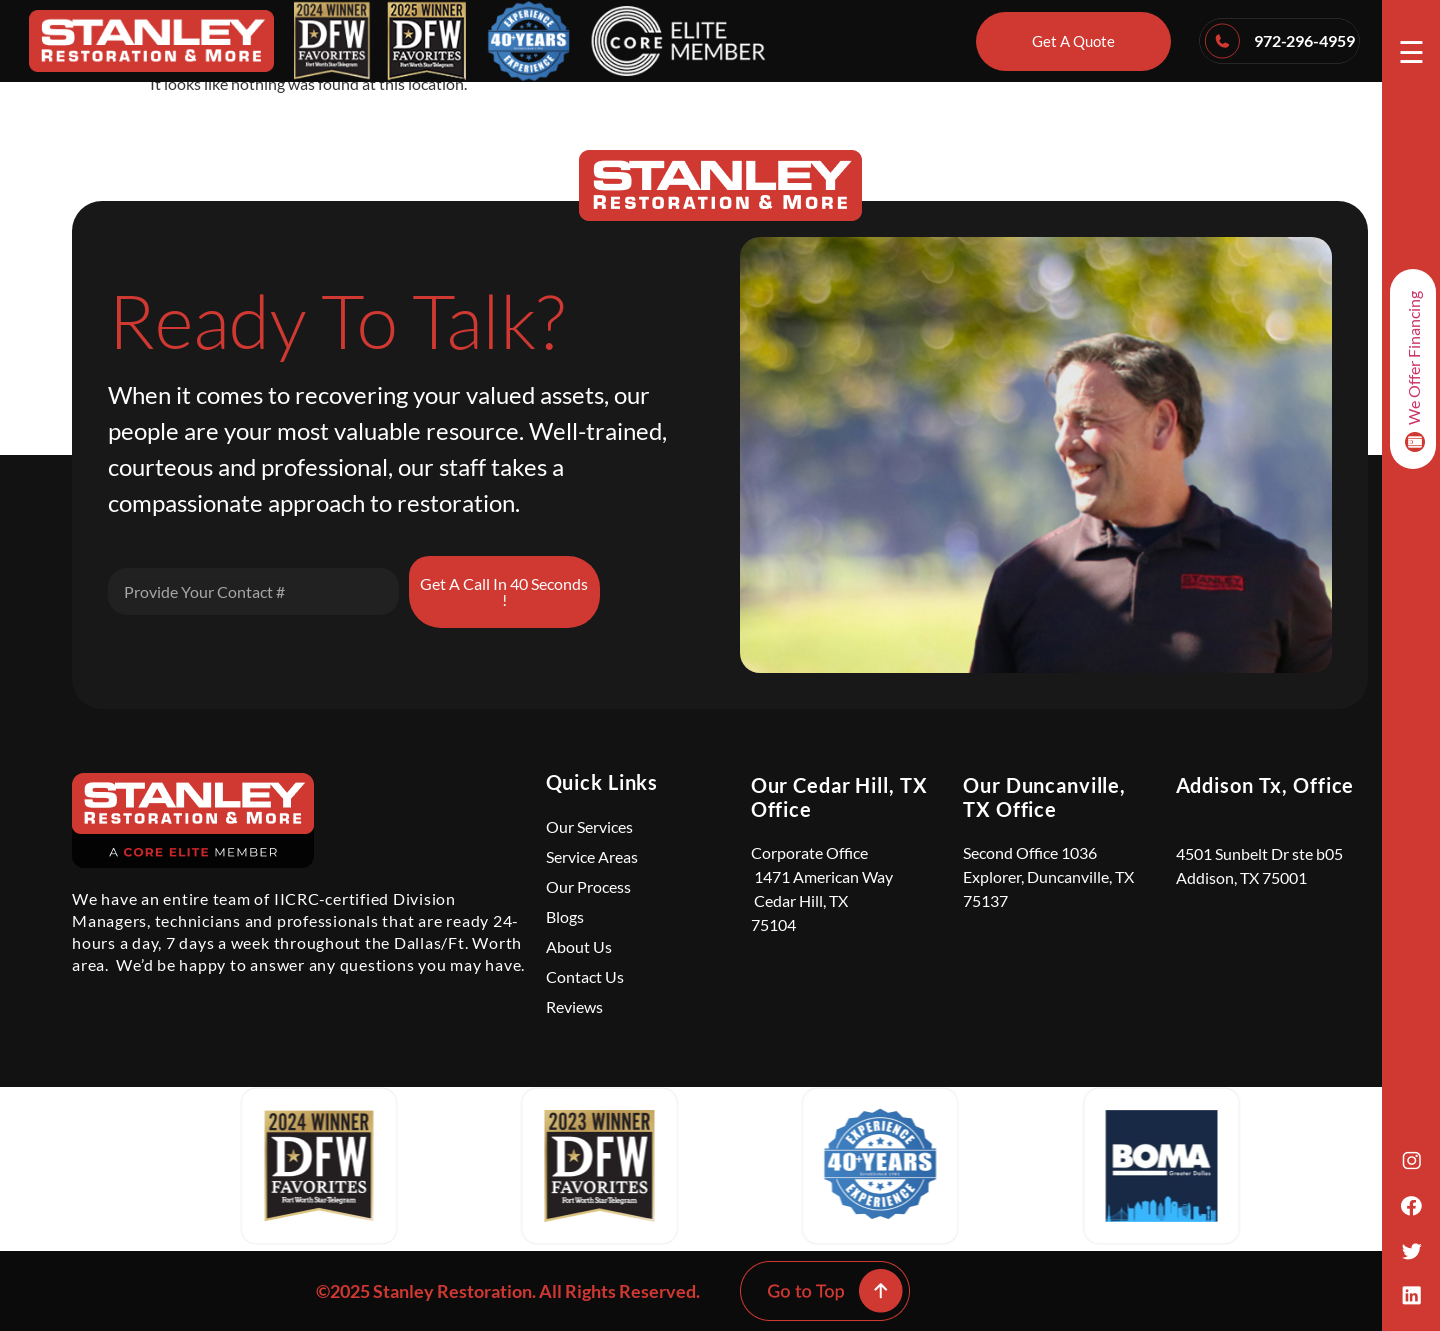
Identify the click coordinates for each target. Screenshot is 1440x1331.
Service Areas (592, 856)
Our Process (588, 886)
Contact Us (585, 976)
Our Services (589, 826)
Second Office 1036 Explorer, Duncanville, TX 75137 (1048, 876)
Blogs (565, 916)
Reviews (574, 1006)
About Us (579, 946)
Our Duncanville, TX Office (1044, 797)
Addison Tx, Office (1265, 785)
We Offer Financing (1414, 372)
